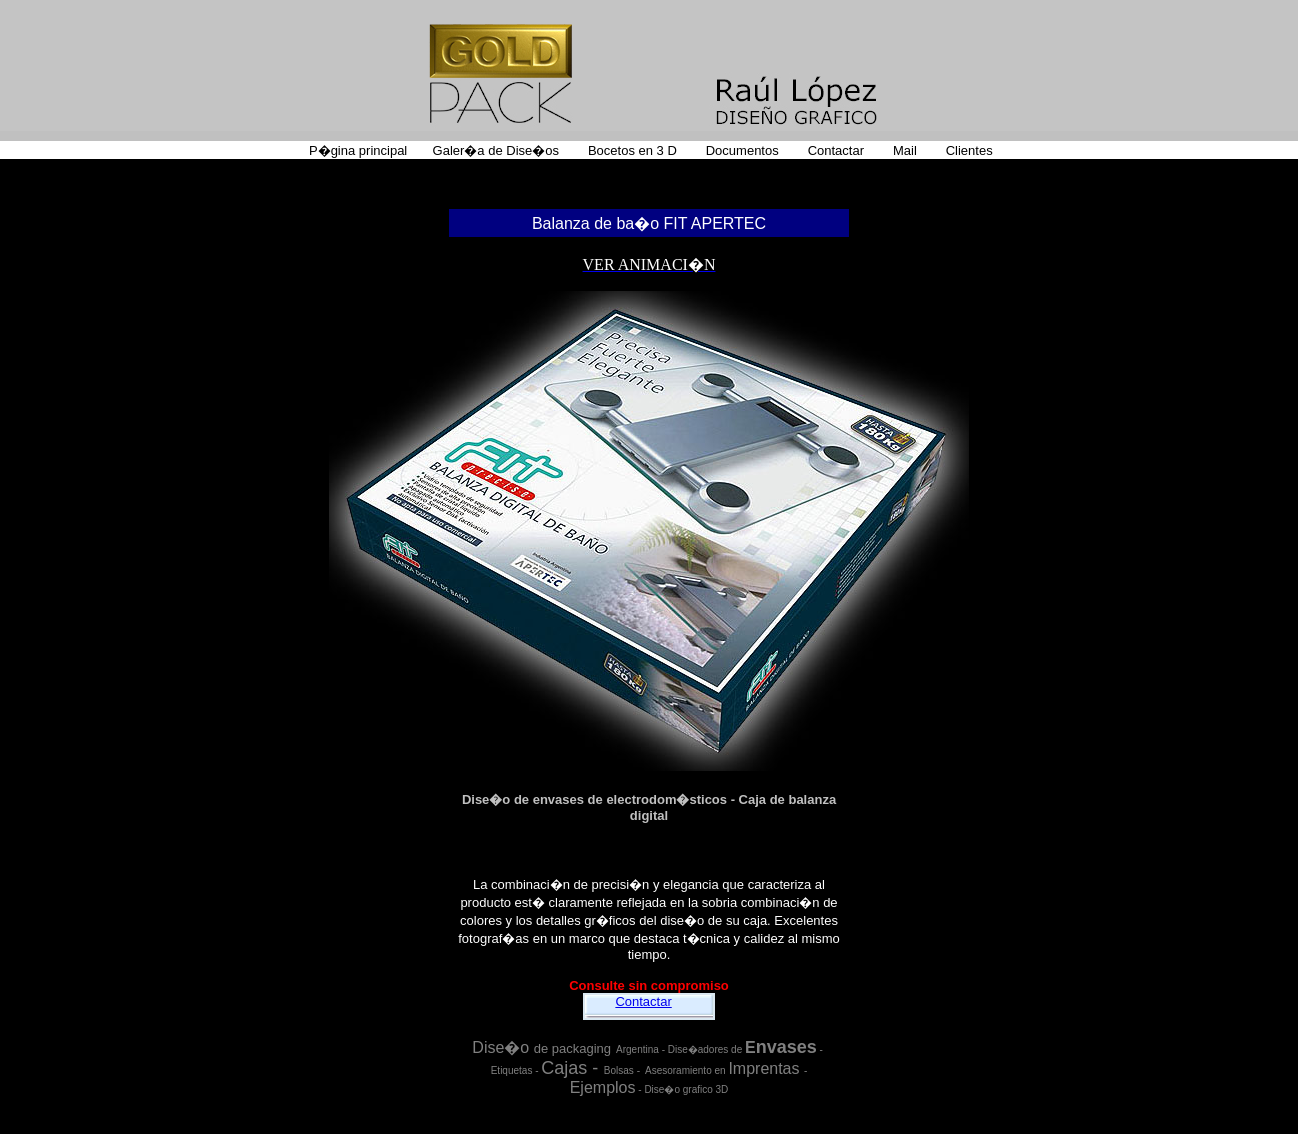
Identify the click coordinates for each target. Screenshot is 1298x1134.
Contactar (643, 1001)
